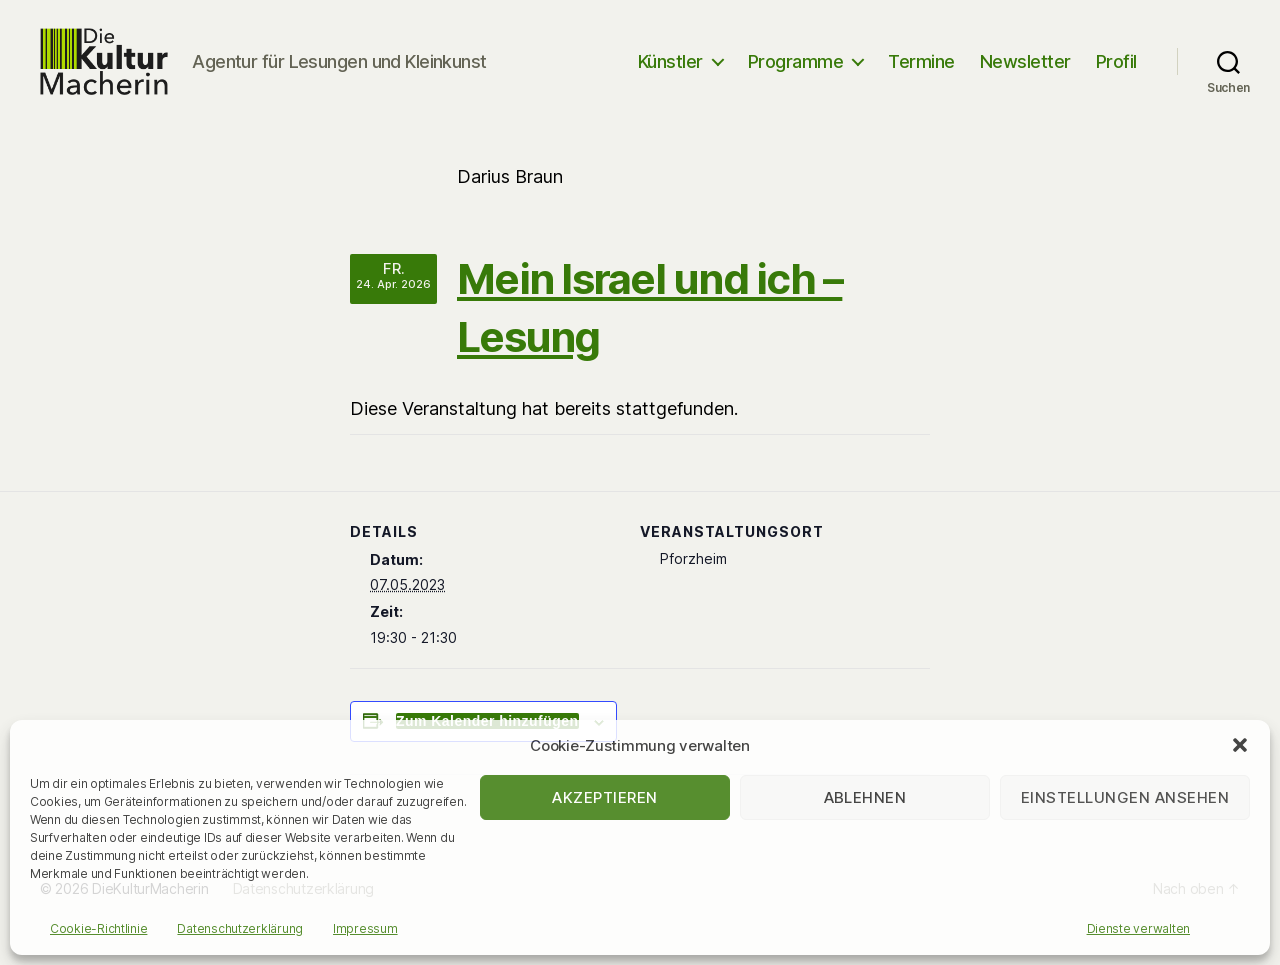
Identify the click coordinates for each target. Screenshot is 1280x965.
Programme (796, 72)
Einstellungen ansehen (1125, 797)
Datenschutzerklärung (240, 928)
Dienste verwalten (1138, 928)
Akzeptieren (605, 797)
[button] (1240, 745)
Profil (1116, 72)
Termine (921, 72)
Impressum (365, 928)
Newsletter (1025, 72)
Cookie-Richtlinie (98, 928)
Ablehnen (865, 797)
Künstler (670, 72)
